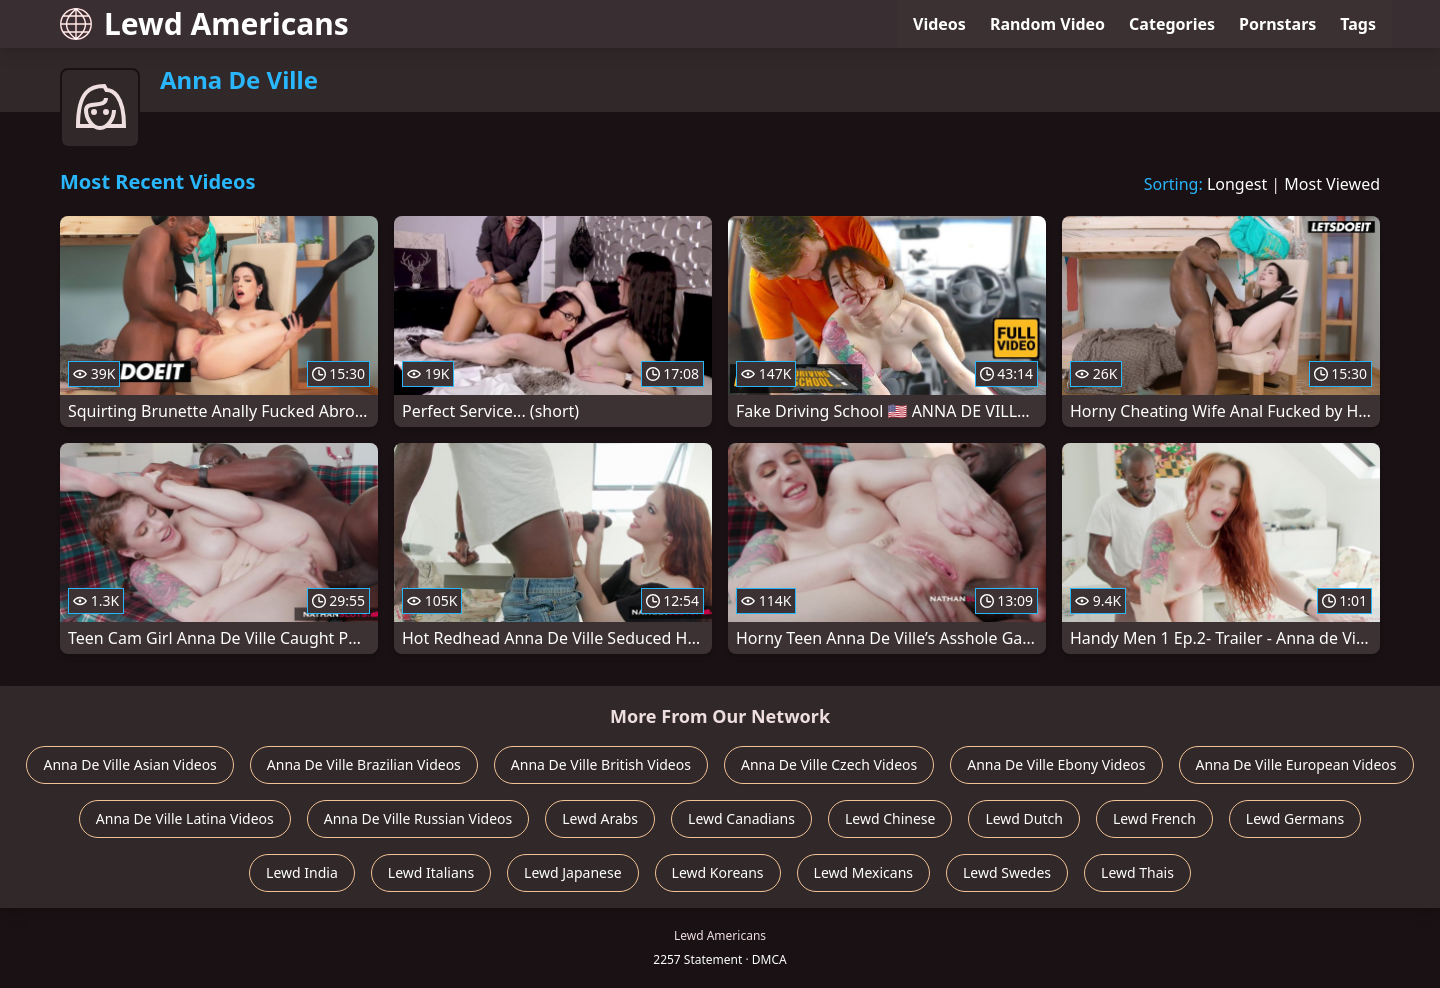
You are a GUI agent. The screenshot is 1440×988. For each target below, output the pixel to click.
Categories (1172, 24)
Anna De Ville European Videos (1296, 764)
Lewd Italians (431, 872)
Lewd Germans (1295, 818)
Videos (939, 24)
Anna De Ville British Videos (601, 764)
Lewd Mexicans (863, 872)
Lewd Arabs (600, 818)
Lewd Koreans (718, 872)
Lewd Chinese (890, 818)
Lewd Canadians (741, 818)
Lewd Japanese (573, 872)
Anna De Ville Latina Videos (185, 818)
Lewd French (1154, 818)
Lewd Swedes (1007, 872)
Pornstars (1277, 24)
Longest (1237, 184)
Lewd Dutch (1024, 818)
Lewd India (302, 872)
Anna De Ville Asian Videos (129, 764)
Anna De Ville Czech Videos (829, 764)
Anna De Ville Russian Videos (418, 818)
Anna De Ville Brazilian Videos (364, 764)
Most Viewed (1332, 184)
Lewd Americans (204, 23)
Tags (1358, 24)
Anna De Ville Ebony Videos (1056, 764)
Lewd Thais (1137, 872)
